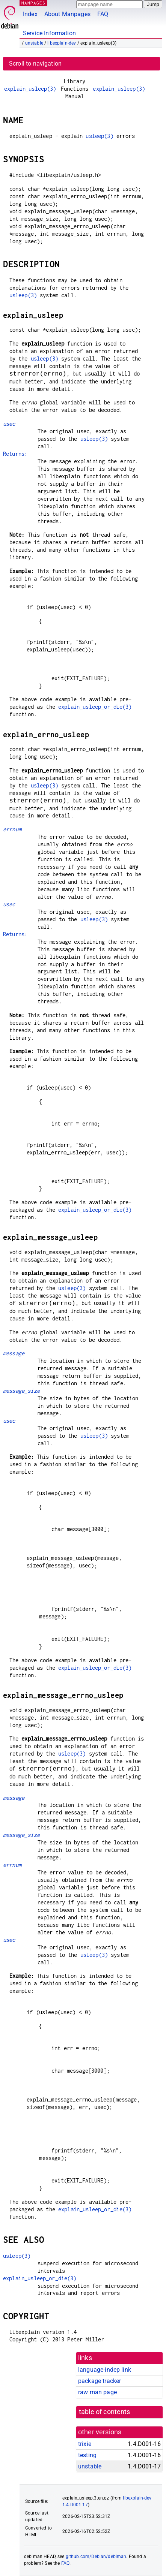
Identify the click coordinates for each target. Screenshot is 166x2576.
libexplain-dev (61, 43)
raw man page (97, 2392)
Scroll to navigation (35, 63)
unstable (34, 43)
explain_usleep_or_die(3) (95, 706)
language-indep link (104, 2369)
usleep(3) (99, 136)
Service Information (49, 33)
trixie (84, 2443)
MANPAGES (33, 2)
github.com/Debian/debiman (96, 2556)
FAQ (102, 14)
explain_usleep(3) (30, 88)
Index (30, 14)
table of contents (104, 2412)
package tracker (99, 2380)
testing (87, 2455)
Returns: (15, 454)
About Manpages (67, 14)
